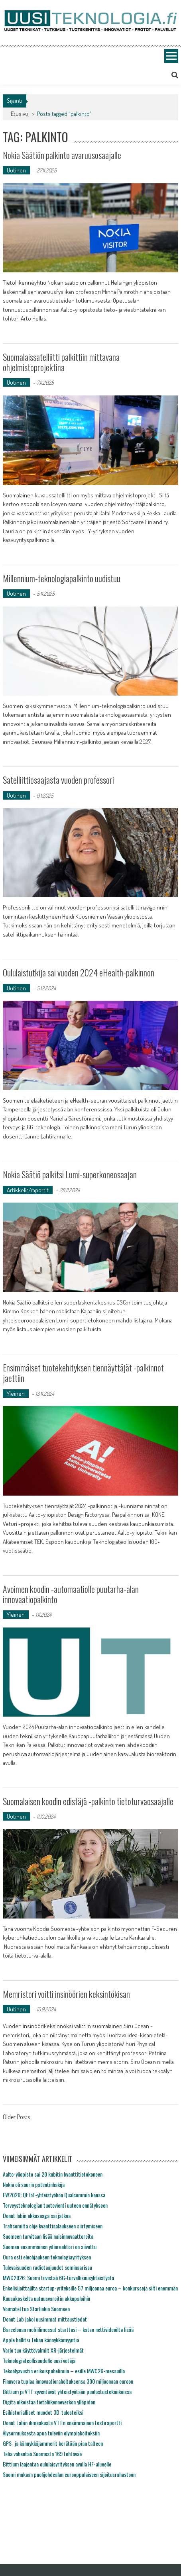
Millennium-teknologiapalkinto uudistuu (61, 578)
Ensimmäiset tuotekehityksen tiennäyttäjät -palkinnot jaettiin (83, 1372)
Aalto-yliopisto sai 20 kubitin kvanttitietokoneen (52, 2174)
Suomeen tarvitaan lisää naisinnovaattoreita (48, 2236)
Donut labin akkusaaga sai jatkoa (37, 2215)
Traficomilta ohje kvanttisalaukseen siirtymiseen (52, 2226)
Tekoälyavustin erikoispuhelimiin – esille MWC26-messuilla (64, 2371)
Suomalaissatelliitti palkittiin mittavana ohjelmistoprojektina (61, 362)
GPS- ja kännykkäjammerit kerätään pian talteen (53, 2443)
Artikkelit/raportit (28, 1190)
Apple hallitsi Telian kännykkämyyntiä (41, 2339)
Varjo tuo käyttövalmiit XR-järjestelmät (43, 2350)
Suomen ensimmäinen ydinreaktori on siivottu (49, 2246)
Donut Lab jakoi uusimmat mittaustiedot (45, 2319)
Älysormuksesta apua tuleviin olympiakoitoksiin (51, 2433)
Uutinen (16, 170)
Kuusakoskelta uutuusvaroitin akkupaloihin (46, 2298)
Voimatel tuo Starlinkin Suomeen (36, 2308)
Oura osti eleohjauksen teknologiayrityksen (47, 2257)
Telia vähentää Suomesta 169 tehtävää (42, 2453)
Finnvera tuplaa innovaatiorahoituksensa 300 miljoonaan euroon (68, 2381)
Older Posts (16, 2117)
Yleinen (16, 1393)
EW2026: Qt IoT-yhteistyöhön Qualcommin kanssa (54, 2195)
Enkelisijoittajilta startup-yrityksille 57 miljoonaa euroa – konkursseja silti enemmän (90, 2288)
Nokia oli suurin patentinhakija (34, 2184)
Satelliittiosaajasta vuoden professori (58, 779)
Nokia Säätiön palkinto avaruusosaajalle (62, 155)
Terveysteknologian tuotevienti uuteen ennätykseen (55, 2205)
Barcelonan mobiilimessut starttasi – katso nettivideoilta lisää (68, 2329)
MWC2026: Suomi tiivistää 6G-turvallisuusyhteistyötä (58, 2277)
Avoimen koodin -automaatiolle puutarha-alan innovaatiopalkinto (71, 1594)
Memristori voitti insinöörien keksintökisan (66, 1993)
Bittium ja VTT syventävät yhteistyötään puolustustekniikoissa (67, 2391)
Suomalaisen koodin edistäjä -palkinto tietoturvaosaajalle (88, 1801)
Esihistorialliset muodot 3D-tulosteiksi (43, 2412)
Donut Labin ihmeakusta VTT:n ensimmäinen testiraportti (62, 2422)
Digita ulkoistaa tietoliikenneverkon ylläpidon (49, 2402)
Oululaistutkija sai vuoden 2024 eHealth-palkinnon (78, 972)
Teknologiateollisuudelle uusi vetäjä (39, 2360)
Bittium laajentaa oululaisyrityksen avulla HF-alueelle (57, 2464)
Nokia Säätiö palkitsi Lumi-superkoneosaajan (70, 1174)
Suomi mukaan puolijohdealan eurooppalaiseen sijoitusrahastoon (69, 2474)
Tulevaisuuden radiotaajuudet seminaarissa (47, 2267)
